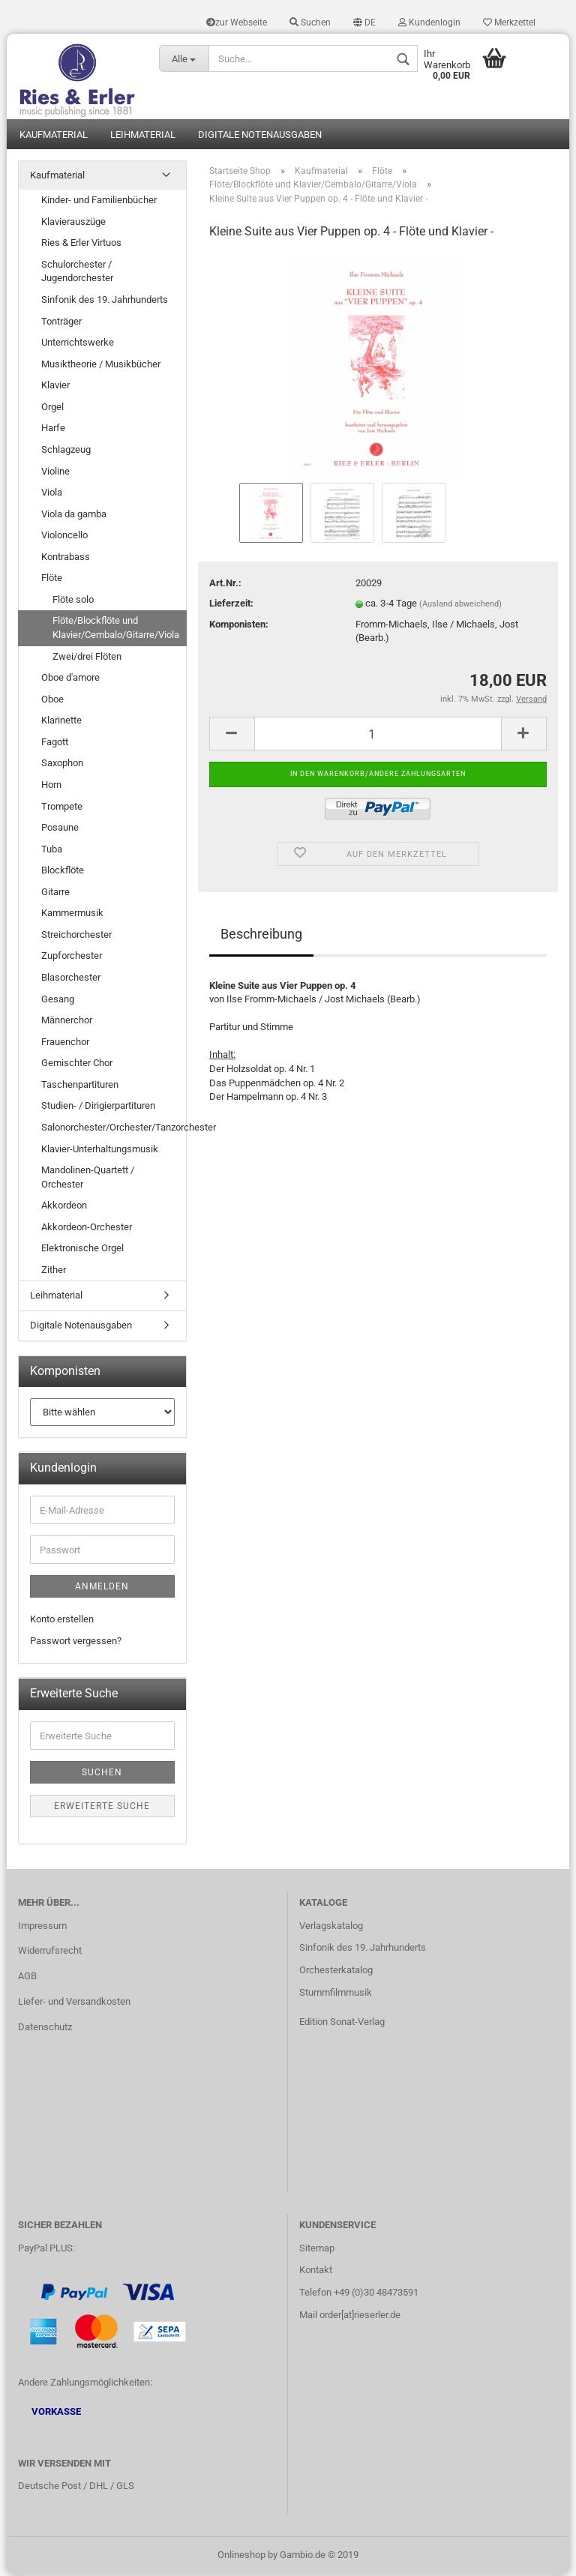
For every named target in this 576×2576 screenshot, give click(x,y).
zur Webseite (236, 22)
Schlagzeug (66, 451)
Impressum (42, 1926)
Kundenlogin (429, 22)
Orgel (52, 408)
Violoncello (64, 536)
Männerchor (66, 1021)
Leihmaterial (143, 135)
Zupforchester (71, 957)
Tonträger (61, 322)
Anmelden (102, 1588)
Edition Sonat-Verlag (342, 2023)
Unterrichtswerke (77, 343)
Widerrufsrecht (50, 1951)
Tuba (51, 849)
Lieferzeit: (231, 604)
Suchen (310, 22)
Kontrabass (65, 557)
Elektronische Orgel (82, 1249)
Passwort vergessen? (76, 1642)
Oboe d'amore (70, 678)
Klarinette (61, 721)
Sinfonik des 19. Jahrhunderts (104, 301)
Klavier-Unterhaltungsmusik (99, 1149)
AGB (27, 1977)
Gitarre (55, 892)
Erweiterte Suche (102, 1807)
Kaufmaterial (54, 135)
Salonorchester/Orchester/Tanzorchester (113, 1128)
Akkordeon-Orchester (86, 1227)
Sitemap (316, 2248)
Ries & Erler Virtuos (81, 244)
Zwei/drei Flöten (87, 657)
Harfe (53, 429)
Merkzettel (509, 22)
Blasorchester (70, 978)
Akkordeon (64, 1206)
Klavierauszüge (73, 222)
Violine (55, 472)
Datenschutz (45, 2028)
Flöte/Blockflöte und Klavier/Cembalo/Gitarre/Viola (115, 629)
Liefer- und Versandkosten (74, 2002)
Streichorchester (76, 936)
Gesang (57, 999)
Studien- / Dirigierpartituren (98, 1107)
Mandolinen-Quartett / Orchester (87, 1178)
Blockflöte (62, 871)
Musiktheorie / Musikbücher (100, 364)
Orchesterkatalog (336, 1971)
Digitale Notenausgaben (260, 135)
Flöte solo (73, 601)
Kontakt (315, 2271)
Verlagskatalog (331, 1926)
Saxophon (62, 764)
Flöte (51, 579)
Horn (51, 786)
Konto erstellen (62, 1620)
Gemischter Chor (76, 1064)
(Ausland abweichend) (460, 605)
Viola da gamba (73, 514)
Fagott (54, 743)
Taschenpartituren (79, 1086)
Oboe (52, 699)
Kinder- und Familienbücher (99, 201)
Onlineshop (242, 2556)
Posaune (60, 828)
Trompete (61, 807)
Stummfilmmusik (335, 1993)
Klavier (55, 386)
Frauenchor (65, 1042)
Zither (53, 1271)
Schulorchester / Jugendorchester (77, 273)
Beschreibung (261, 934)
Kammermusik (72, 914)
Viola (51, 493)
